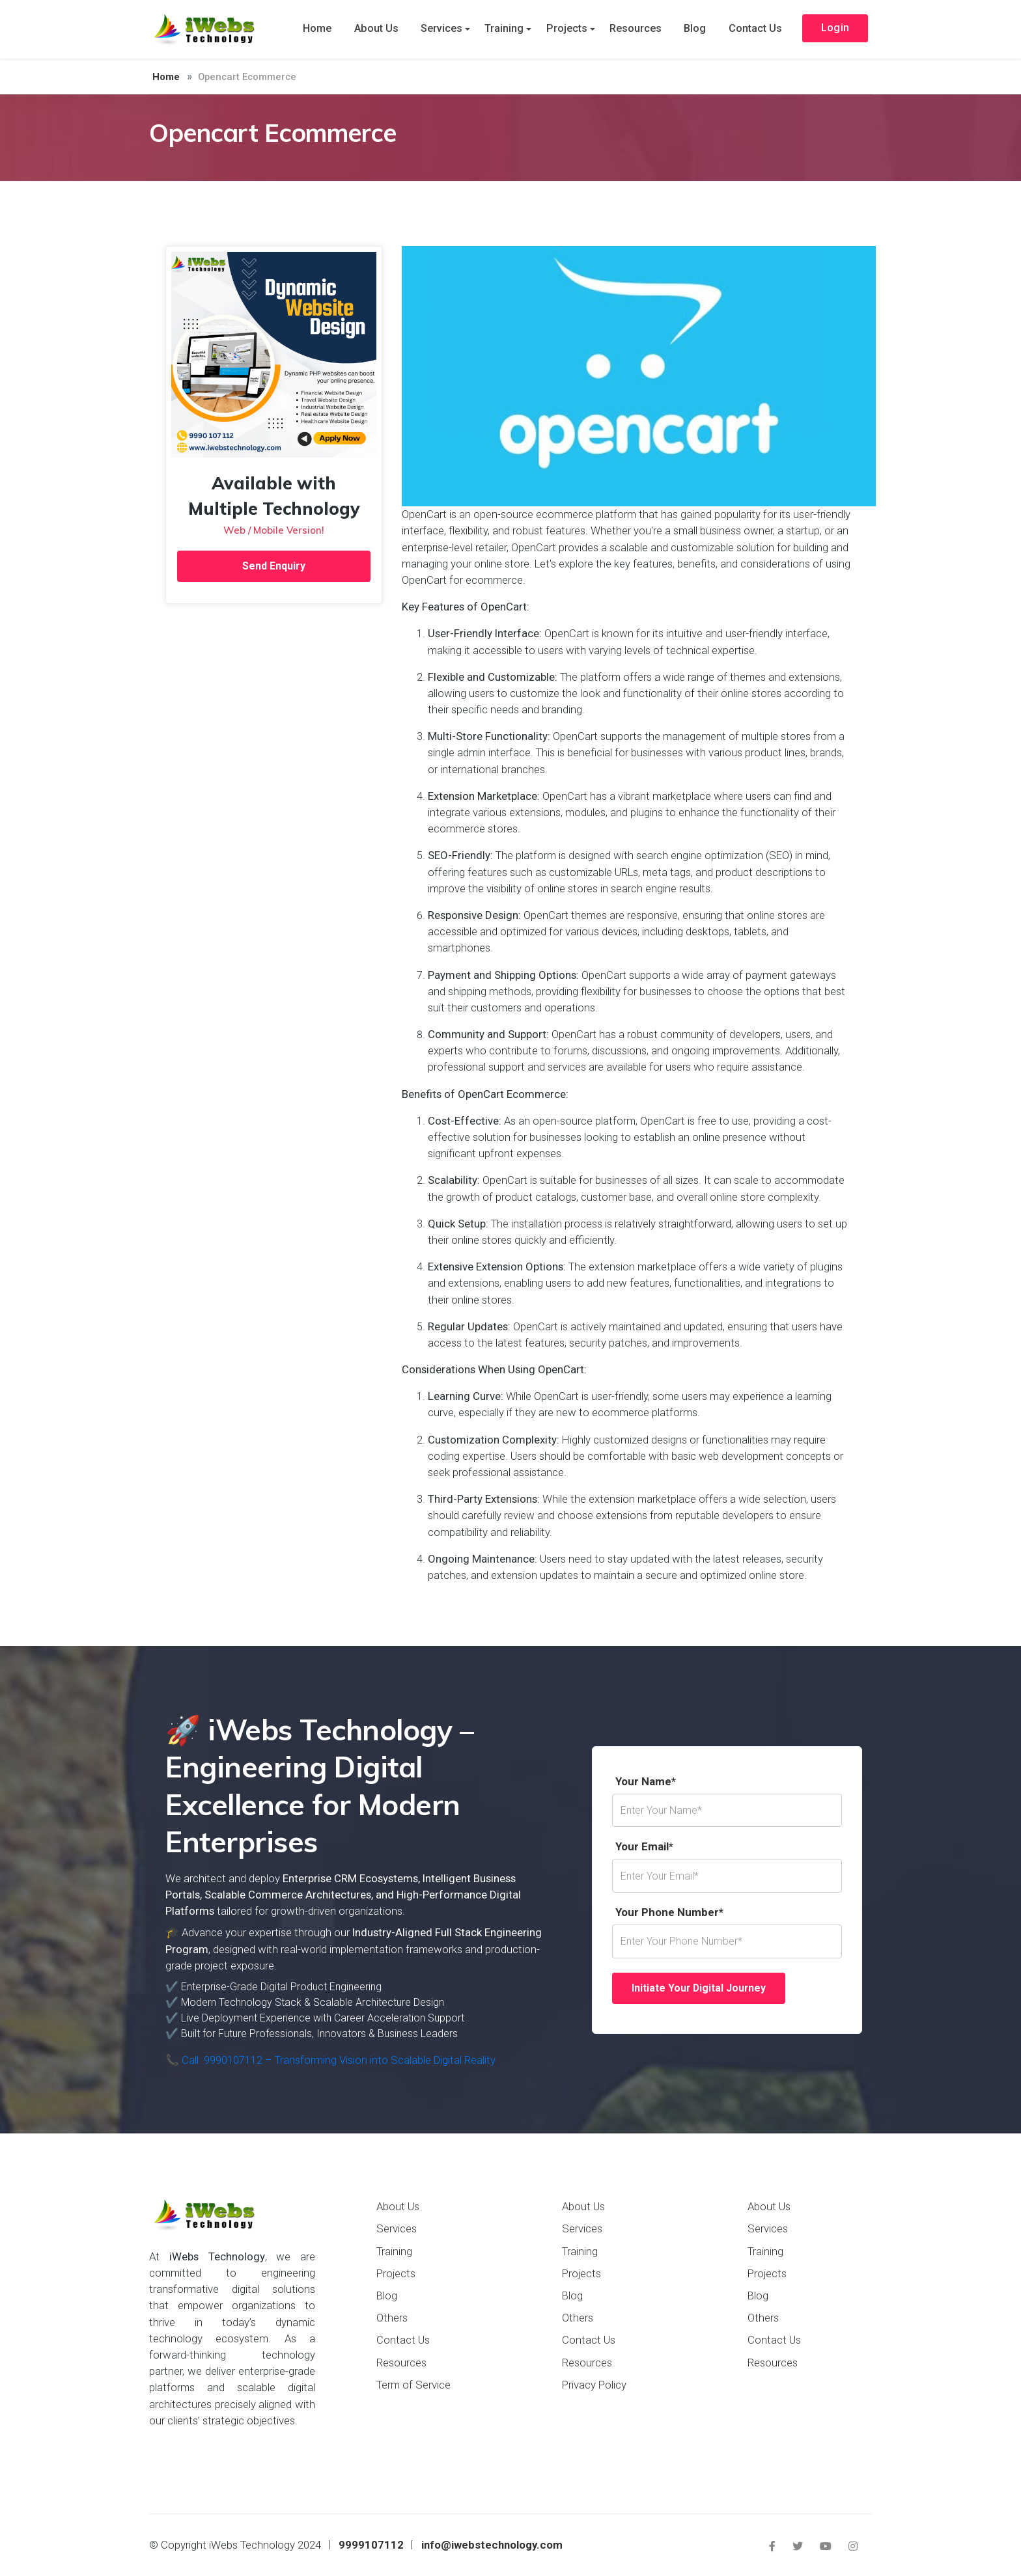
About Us (382, 29)
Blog (692, 29)
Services (445, 29)
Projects (567, 29)
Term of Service (413, 2384)
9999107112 (371, 2544)
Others (392, 2317)
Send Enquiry (273, 566)
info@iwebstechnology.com (492, 2544)
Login (832, 29)
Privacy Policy (594, 2384)
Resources (634, 29)
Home (325, 29)
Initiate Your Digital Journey (700, 1988)
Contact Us (750, 29)
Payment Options (206, 2459)
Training (506, 29)
